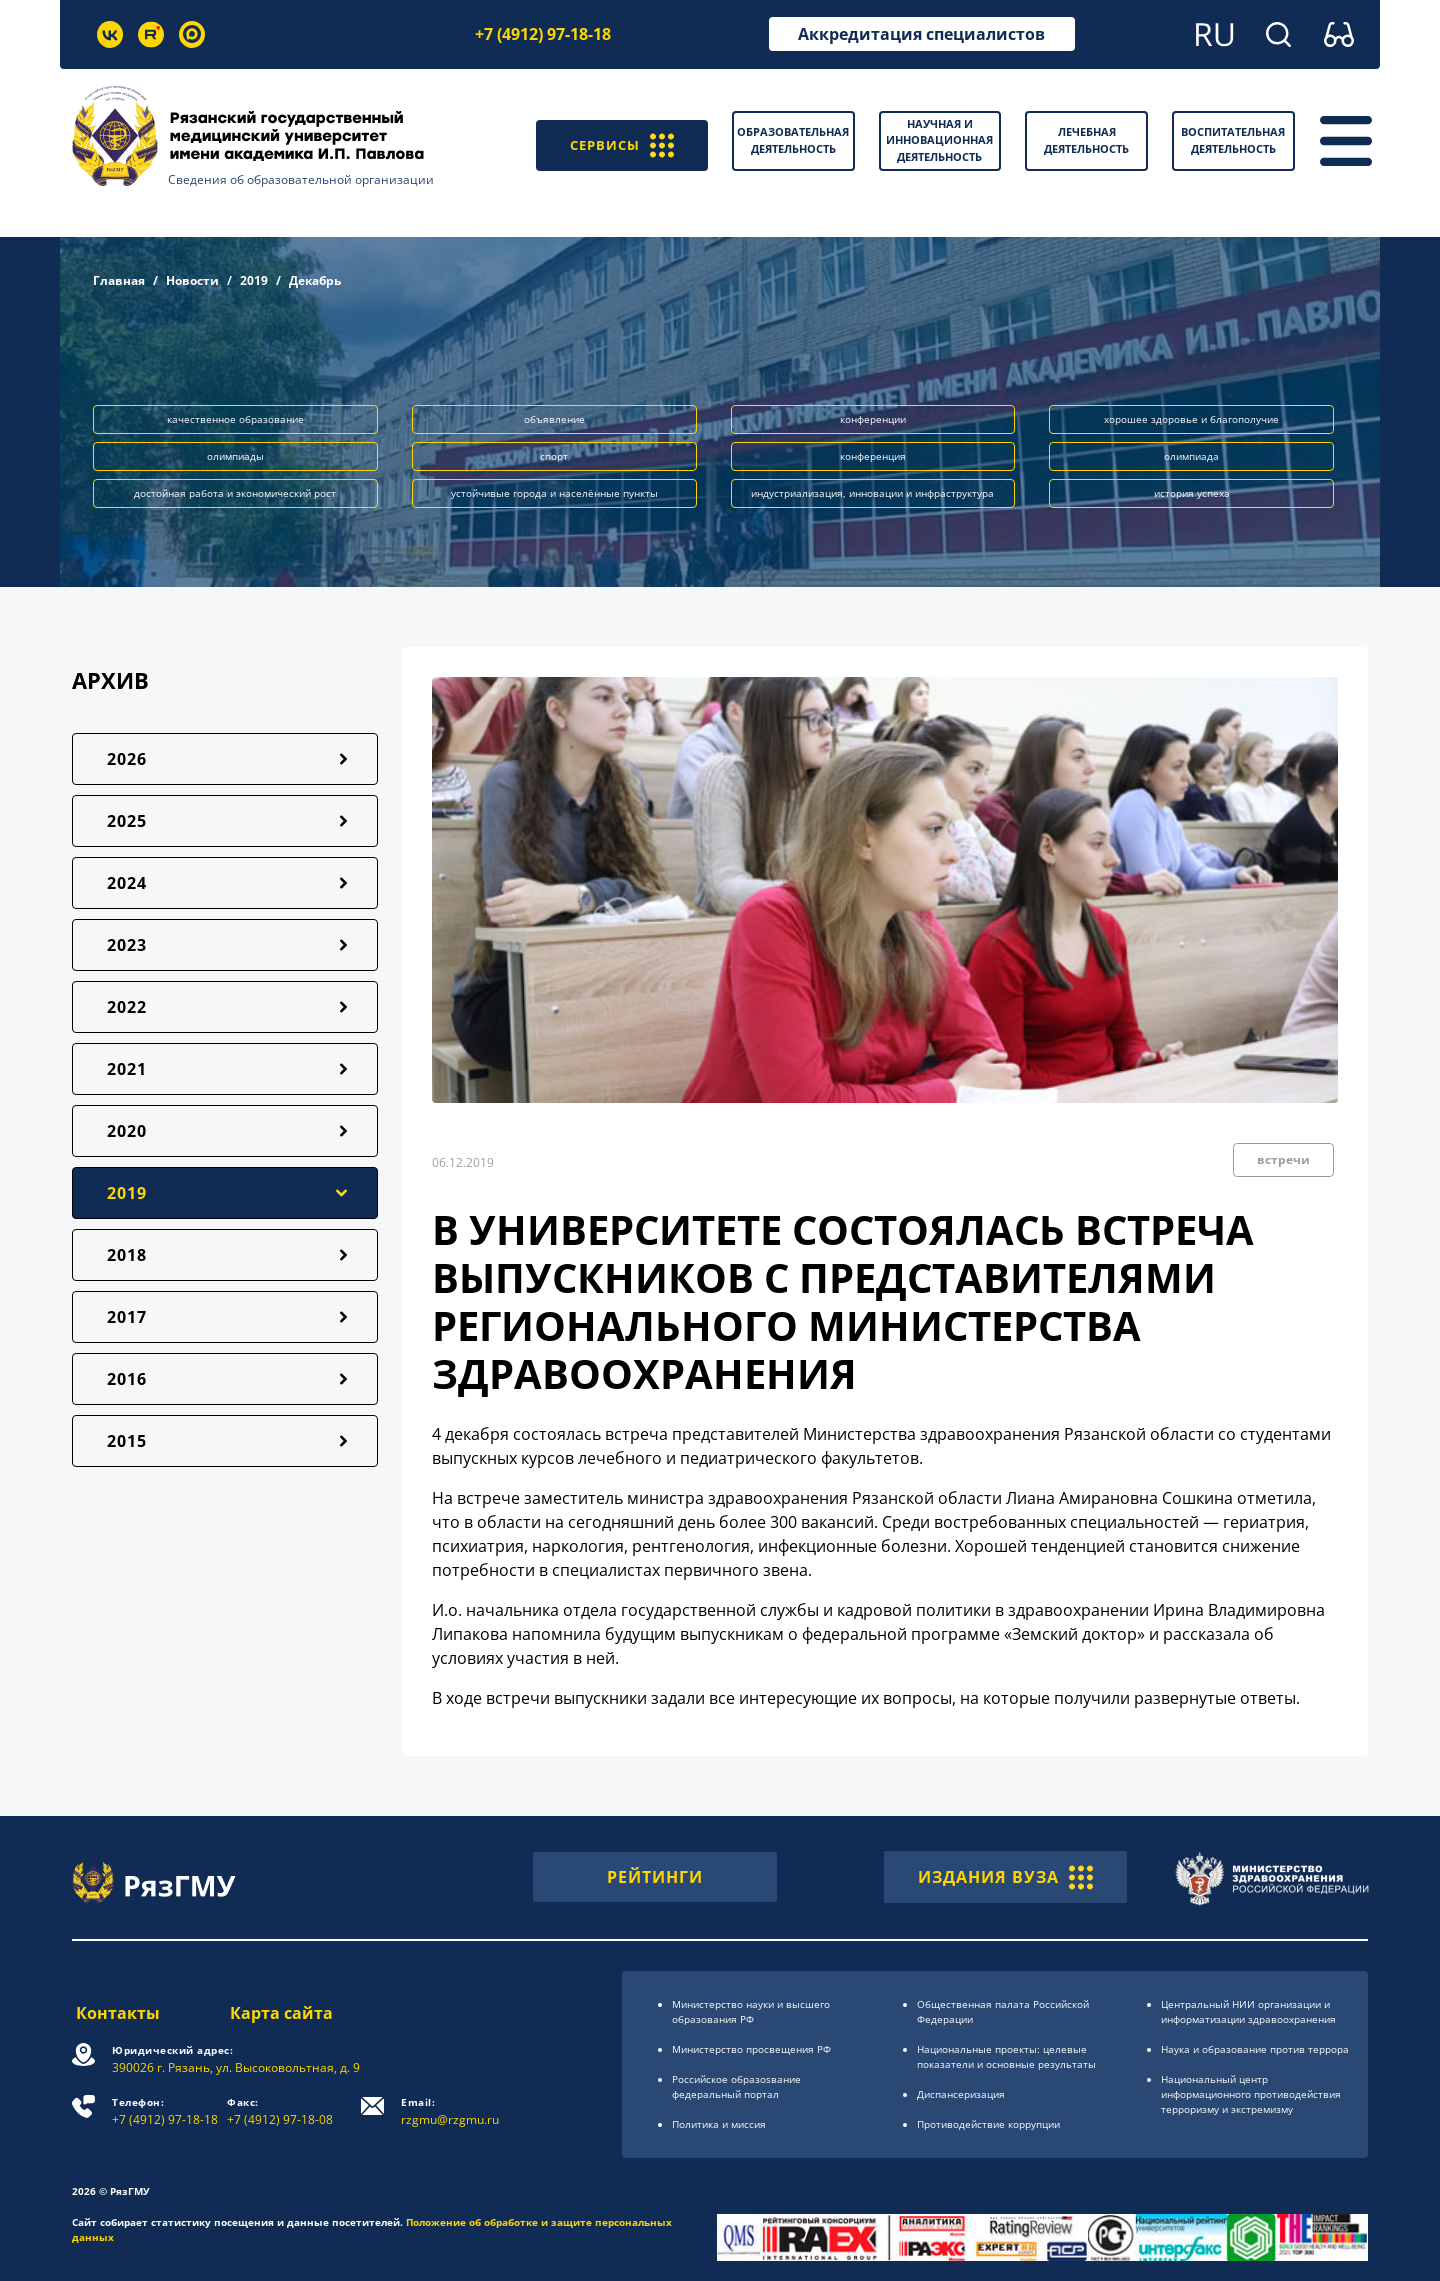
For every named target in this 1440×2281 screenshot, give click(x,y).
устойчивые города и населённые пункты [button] (554, 493)
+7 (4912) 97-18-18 (543, 34)
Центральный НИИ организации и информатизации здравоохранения (1248, 2011)
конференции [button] (873, 419)
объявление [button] (554, 419)
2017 (127, 1317)
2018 (127, 1255)
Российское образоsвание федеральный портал (736, 2086)
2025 (127, 821)
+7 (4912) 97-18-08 (282, 2111)
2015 (127, 1441)
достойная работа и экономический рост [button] (235, 493)
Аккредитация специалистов (921, 34)
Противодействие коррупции (988, 2124)
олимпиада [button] (1191, 456)
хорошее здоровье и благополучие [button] (1191, 419)
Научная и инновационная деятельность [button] (939, 140)
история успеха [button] (1192, 493)
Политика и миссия (719, 2124)
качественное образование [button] (235, 419)
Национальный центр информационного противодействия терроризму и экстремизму (1251, 2094)
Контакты (114, 2013)
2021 (127, 1069)
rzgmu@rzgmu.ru (452, 2111)
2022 (127, 1007)
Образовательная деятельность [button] (793, 140)
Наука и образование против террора (1255, 2049)
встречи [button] (1283, 1159)
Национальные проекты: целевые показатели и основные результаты (1006, 2056)
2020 (127, 1131)
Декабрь (315, 280)
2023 (127, 945)
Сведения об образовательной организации (301, 179)
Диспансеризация (961, 2094)
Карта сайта (282, 2013)
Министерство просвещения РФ (751, 2049)
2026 (127, 759)
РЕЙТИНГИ (655, 1877)
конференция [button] (873, 456)
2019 (254, 280)
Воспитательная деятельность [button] (1233, 140)
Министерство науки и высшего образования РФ (751, 2011)
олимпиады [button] (235, 456)
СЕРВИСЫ (614, 141)
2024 (127, 883)
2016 (127, 1379)
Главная (119, 280)
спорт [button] (554, 456)
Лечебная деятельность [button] (1086, 140)
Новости (192, 280)
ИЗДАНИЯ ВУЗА (1005, 1877)
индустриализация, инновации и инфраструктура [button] (872, 493)
